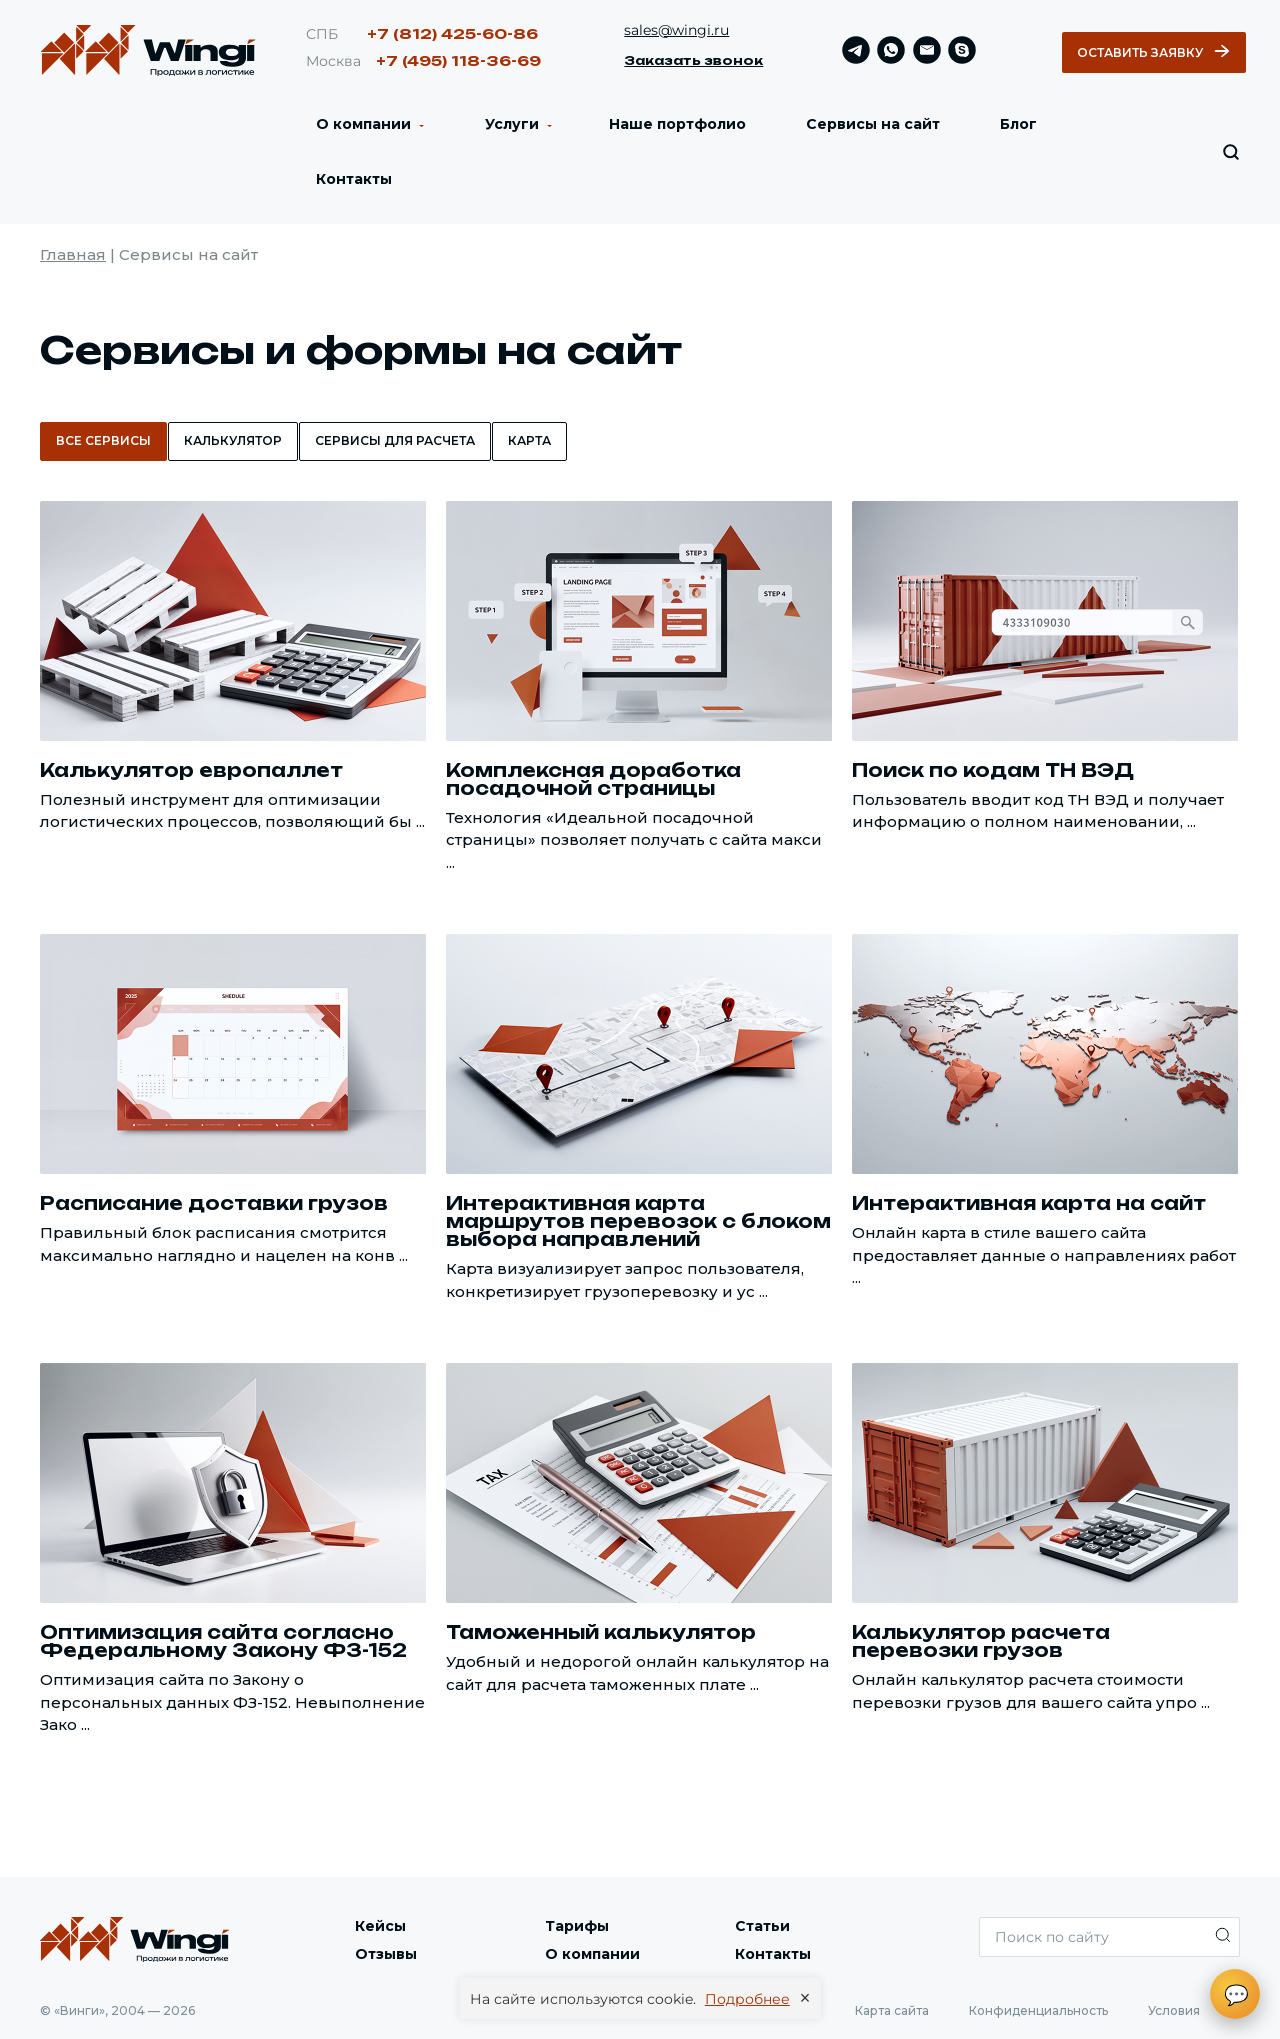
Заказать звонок (693, 60)
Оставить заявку (1154, 52)
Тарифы (577, 1926)
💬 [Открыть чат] (1236, 1995)
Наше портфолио (677, 124)
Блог (1018, 124)
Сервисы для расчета (395, 440)
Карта (529, 440)
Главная (73, 254)
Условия (1174, 2010)
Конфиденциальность (1038, 2010)
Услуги (510, 124)
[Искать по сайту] (1231, 151)
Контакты (354, 179)
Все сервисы (103, 440)
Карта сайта (892, 2010)
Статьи (762, 1926)
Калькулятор (233, 440)
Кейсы (380, 1926)
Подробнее (747, 1999)
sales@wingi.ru (676, 30)
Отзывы (386, 1954)
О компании (363, 124)
